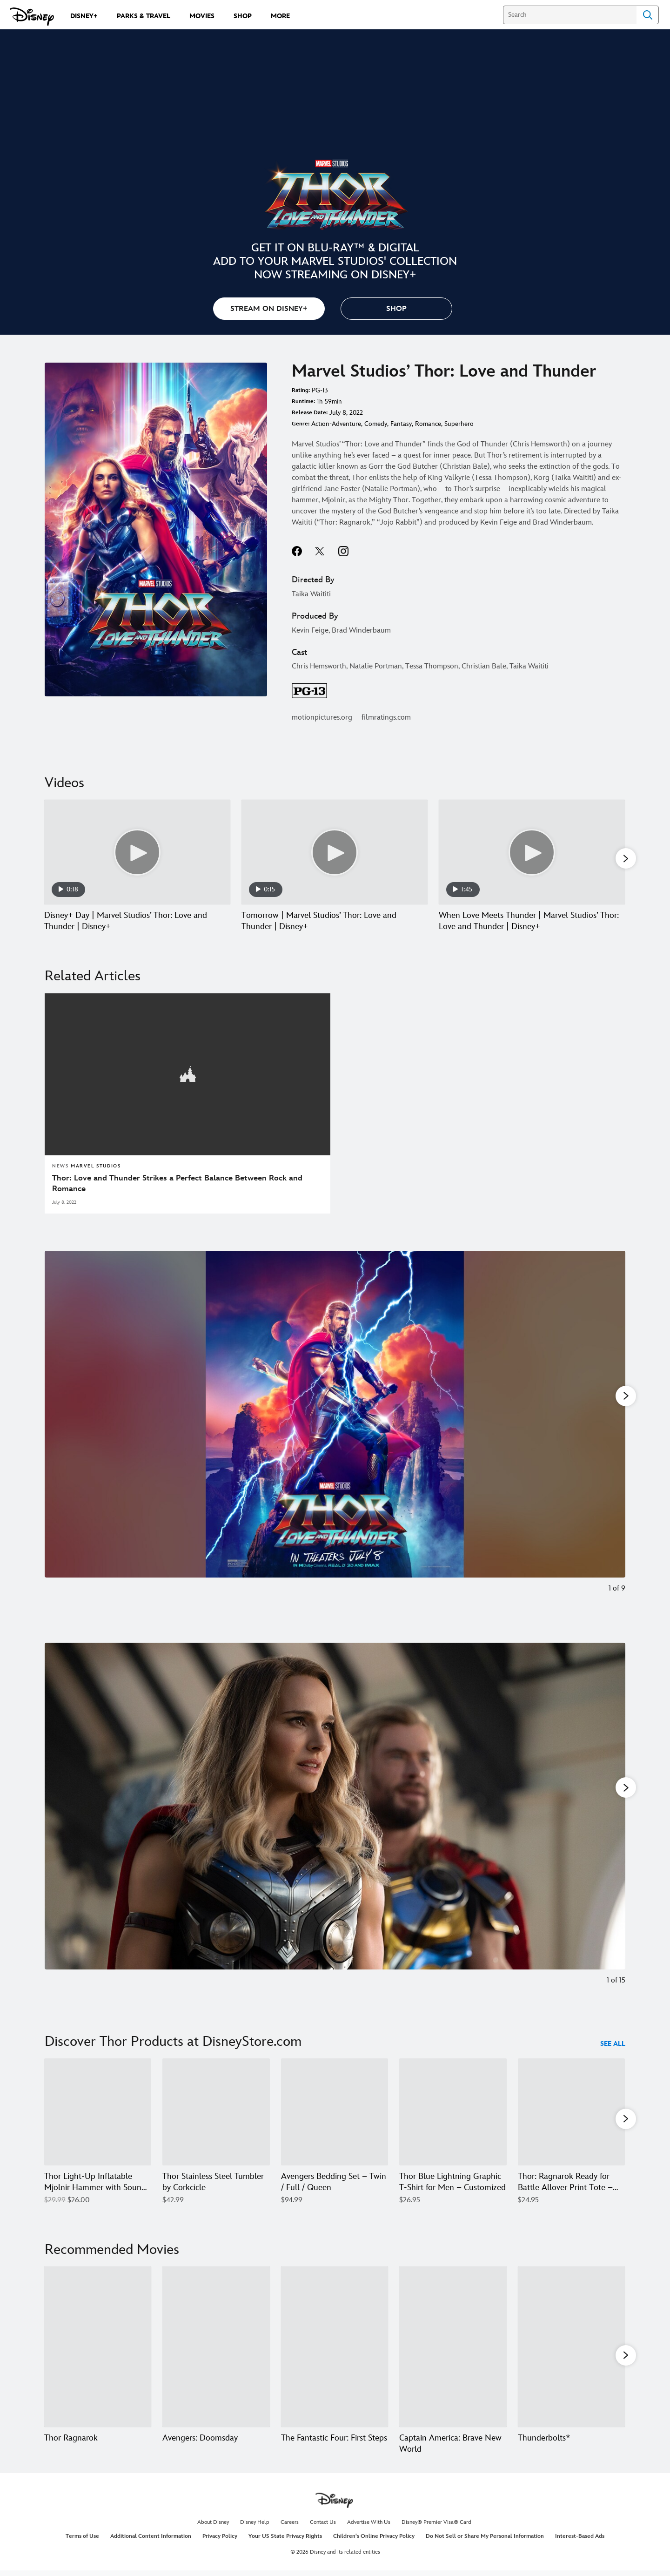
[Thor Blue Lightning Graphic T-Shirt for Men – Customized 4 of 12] (452, 2111)
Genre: (300, 423)
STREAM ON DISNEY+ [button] (269, 308)
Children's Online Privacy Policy (374, 2540)
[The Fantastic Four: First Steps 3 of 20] (334, 2348)
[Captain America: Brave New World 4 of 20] (452, 2348)
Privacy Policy (219, 2540)
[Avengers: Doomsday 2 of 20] (215, 2348)
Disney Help (254, 2526)
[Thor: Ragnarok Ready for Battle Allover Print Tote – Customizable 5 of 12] (571, 2111)
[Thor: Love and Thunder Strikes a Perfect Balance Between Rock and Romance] (187, 1184)
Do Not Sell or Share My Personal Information (485, 2540)
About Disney (213, 2526)
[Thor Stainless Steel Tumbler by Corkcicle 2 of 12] (215, 2111)
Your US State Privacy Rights (285, 2540)
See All (612, 2043)
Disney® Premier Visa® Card (436, 2526)
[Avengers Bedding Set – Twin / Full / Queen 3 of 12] (334, 2111)
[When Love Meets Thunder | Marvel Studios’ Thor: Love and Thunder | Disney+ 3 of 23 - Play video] (532, 852)
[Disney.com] (32, 16)
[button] (396, 308)
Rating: (301, 390)
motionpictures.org (322, 717)
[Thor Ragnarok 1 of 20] (97, 2348)
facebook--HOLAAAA (297, 551)
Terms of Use (82, 2540)
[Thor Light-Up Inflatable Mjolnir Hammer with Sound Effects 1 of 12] (97, 2111)
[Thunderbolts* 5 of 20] (571, 2348)
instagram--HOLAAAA (343, 551)
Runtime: (303, 401)
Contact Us (323, 2526)
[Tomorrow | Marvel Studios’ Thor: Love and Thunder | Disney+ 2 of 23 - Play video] (334, 852)
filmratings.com (386, 717)
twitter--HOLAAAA (320, 551)
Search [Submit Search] (647, 14)
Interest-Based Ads (579, 2540)
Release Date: (310, 412)
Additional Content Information (150, 2540)
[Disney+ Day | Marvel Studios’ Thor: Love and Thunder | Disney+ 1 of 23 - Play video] (137, 852)
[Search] (569, 15)
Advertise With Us (368, 2526)
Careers (290, 2526)
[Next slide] (611, 1428)
